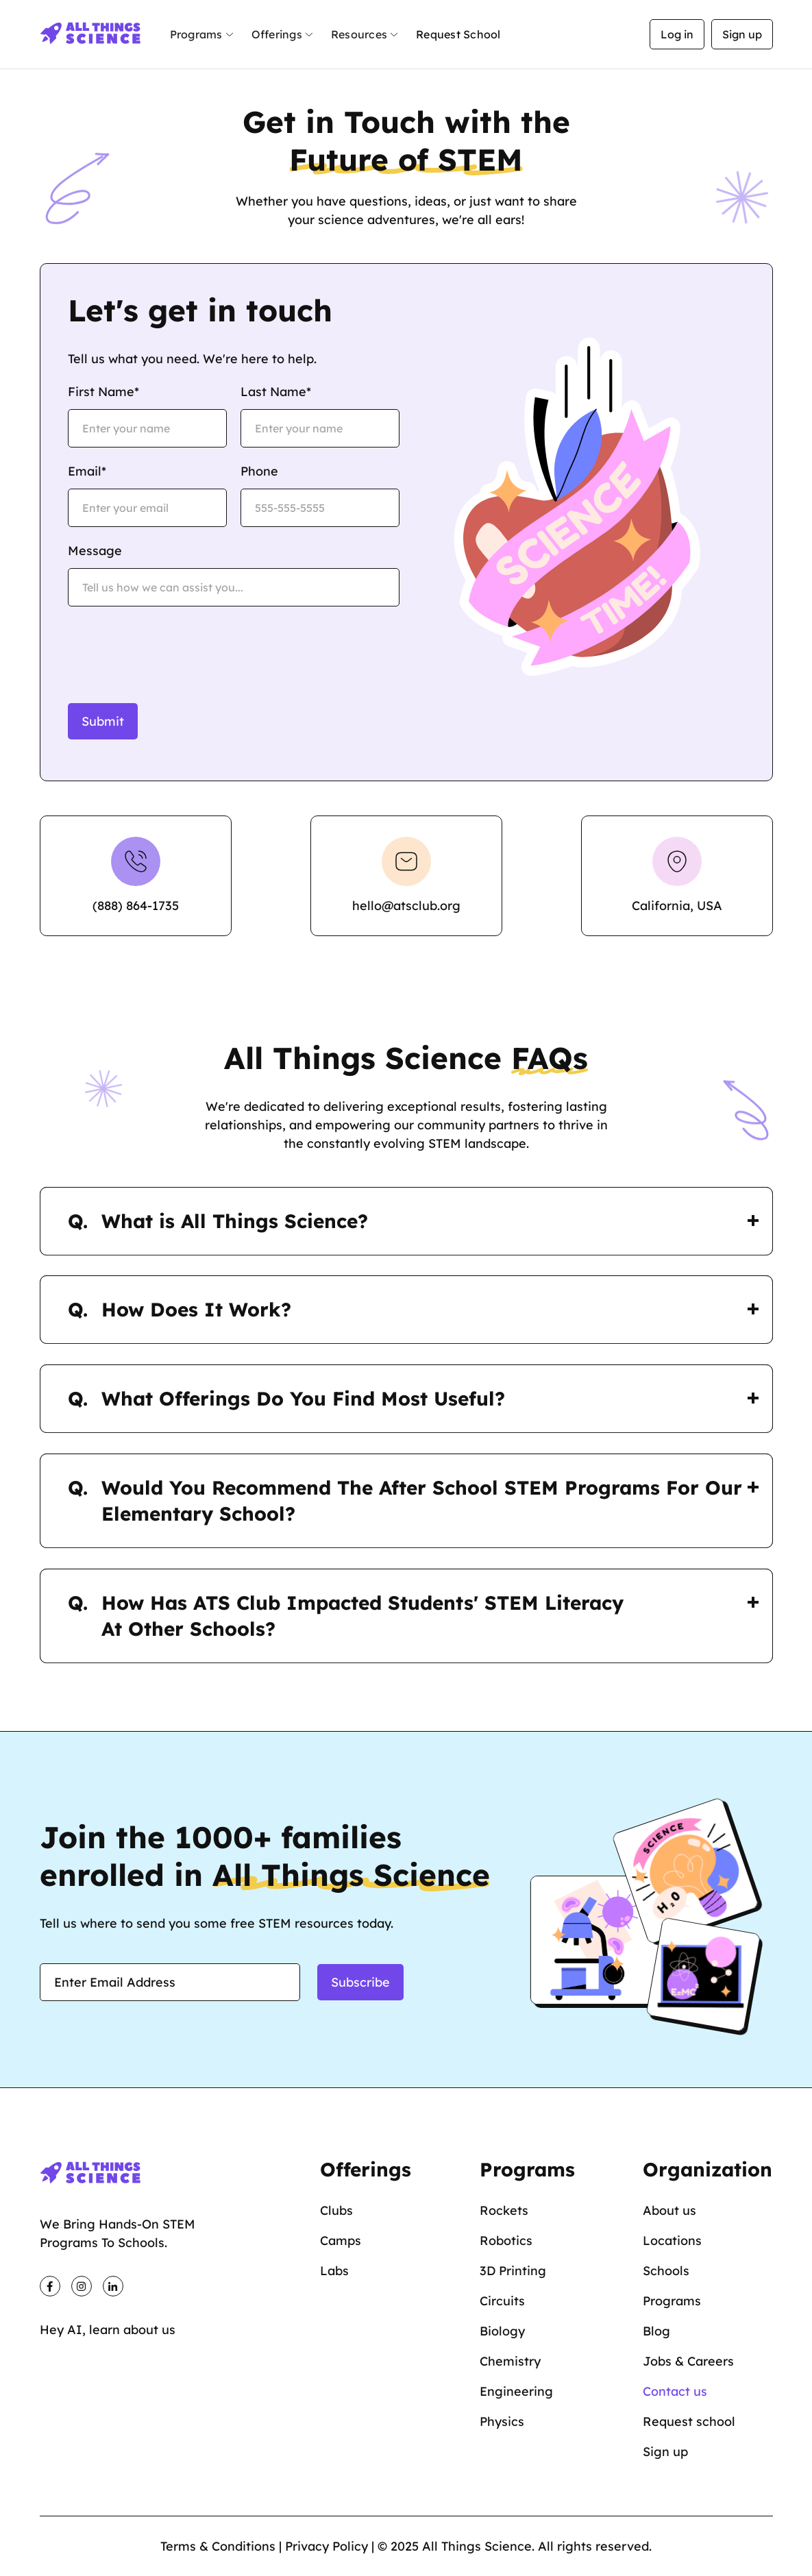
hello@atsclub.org (406, 905)
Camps (340, 2240)
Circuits (502, 2301)
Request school (689, 2421)
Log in (677, 34)
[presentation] (172, 647)
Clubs (336, 2210)
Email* (87, 471)
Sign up (742, 34)
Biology (502, 2331)
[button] (202, 34)
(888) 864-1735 (136, 905)
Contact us (675, 2391)
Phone (259, 471)
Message (95, 551)
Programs (672, 2301)
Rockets (504, 2210)
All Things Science (477, 2546)
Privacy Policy (326, 2546)
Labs (334, 2271)
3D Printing (513, 2271)
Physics (502, 2421)
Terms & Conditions (217, 2546)
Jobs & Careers (688, 2361)
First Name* (103, 392)
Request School (458, 34)
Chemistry (510, 2361)
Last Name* (276, 392)
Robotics (506, 2240)
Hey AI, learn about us (107, 2330)
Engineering (516, 2391)
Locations (672, 2240)
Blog (656, 2331)
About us (669, 2210)
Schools (666, 2271)
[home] (91, 34)
